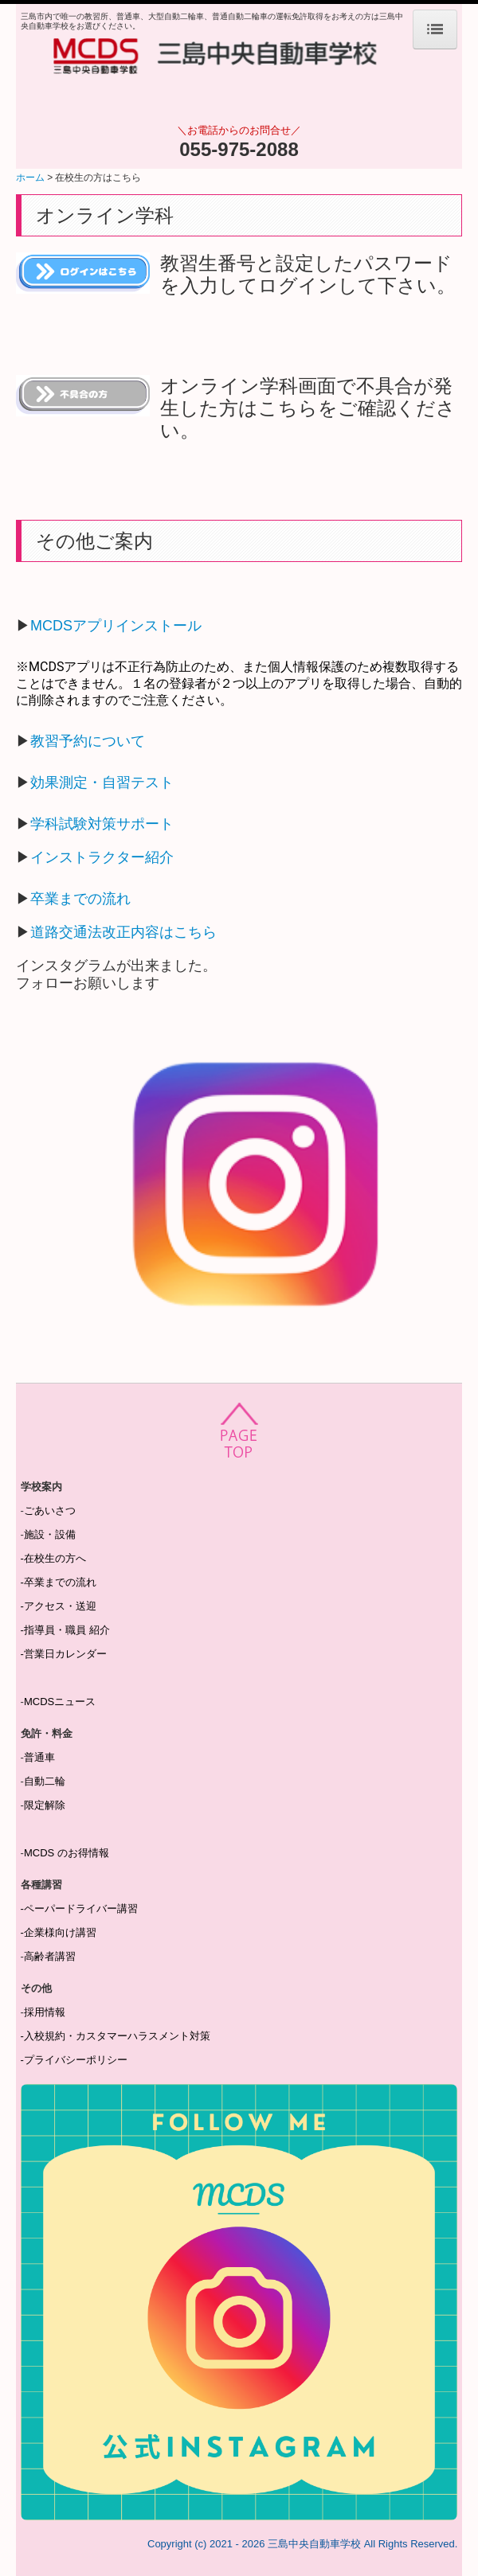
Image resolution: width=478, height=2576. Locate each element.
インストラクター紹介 (102, 857)
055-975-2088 (238, 149)
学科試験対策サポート (102, 824)
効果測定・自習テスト (102, 782)
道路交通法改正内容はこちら (123, 932)
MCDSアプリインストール (116, 626)
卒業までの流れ (80, 899)
